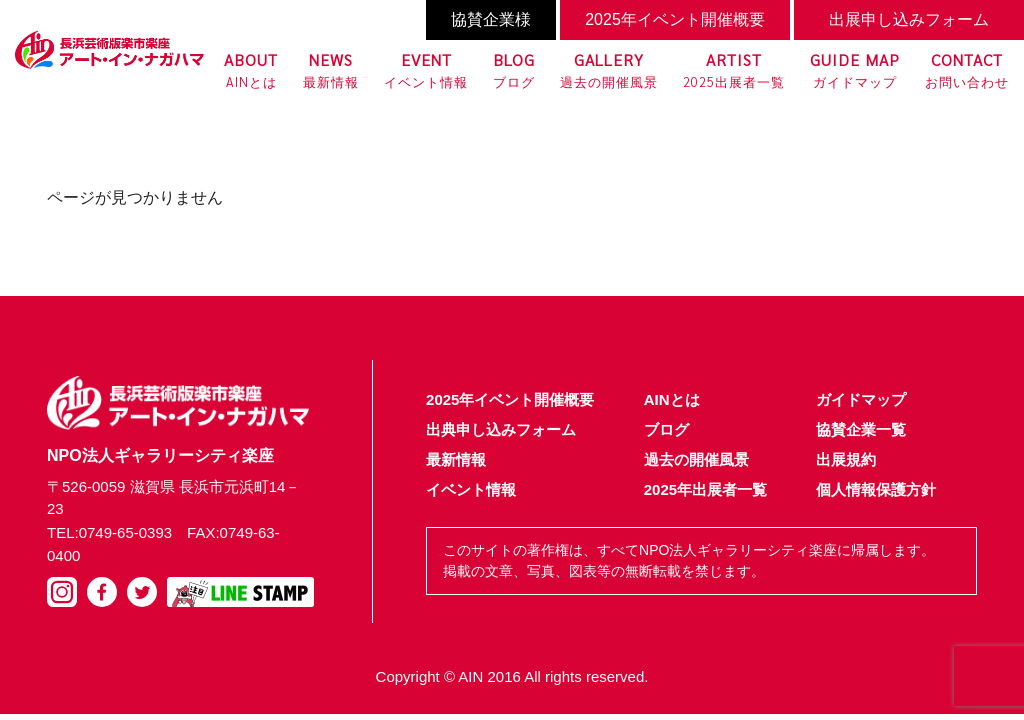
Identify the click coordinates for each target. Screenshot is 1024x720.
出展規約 (846, 459)
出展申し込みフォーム (909, 19)
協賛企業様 (491, 19)
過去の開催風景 (609, 69)
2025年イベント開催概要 (675, 19)
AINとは (251, 69)
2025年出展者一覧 (705, 489)
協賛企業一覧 (861, 429)
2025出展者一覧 (734, 69)
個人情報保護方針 (876, 489)
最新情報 (331, 69)
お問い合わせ (967, 69)
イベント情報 (426, 69)
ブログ (514, 69)
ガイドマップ (855, 69)
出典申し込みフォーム (501, 429)
